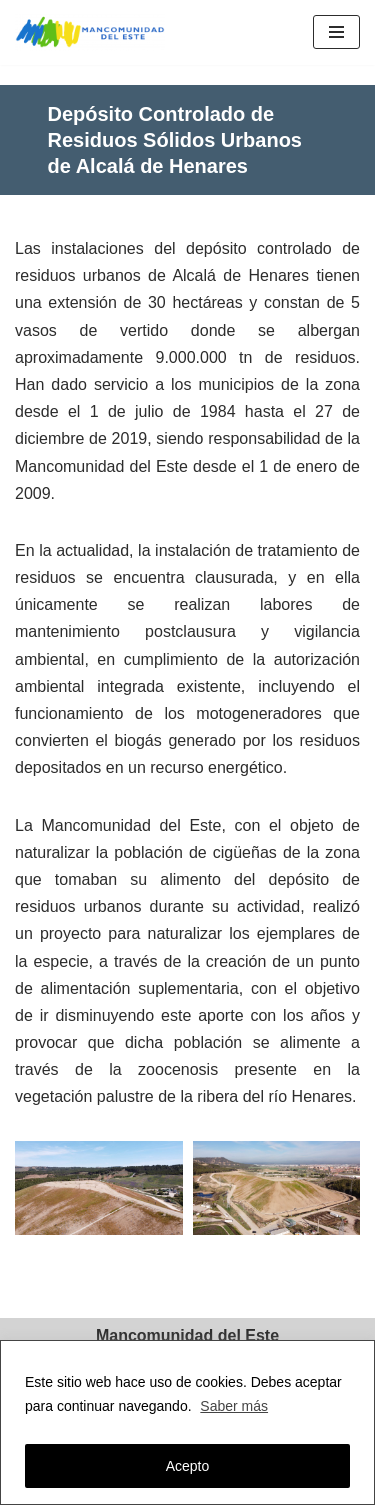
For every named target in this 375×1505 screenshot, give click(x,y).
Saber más (234, 1406)
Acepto (188, 1466)
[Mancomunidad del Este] (95, 32)
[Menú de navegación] (336, 32)
